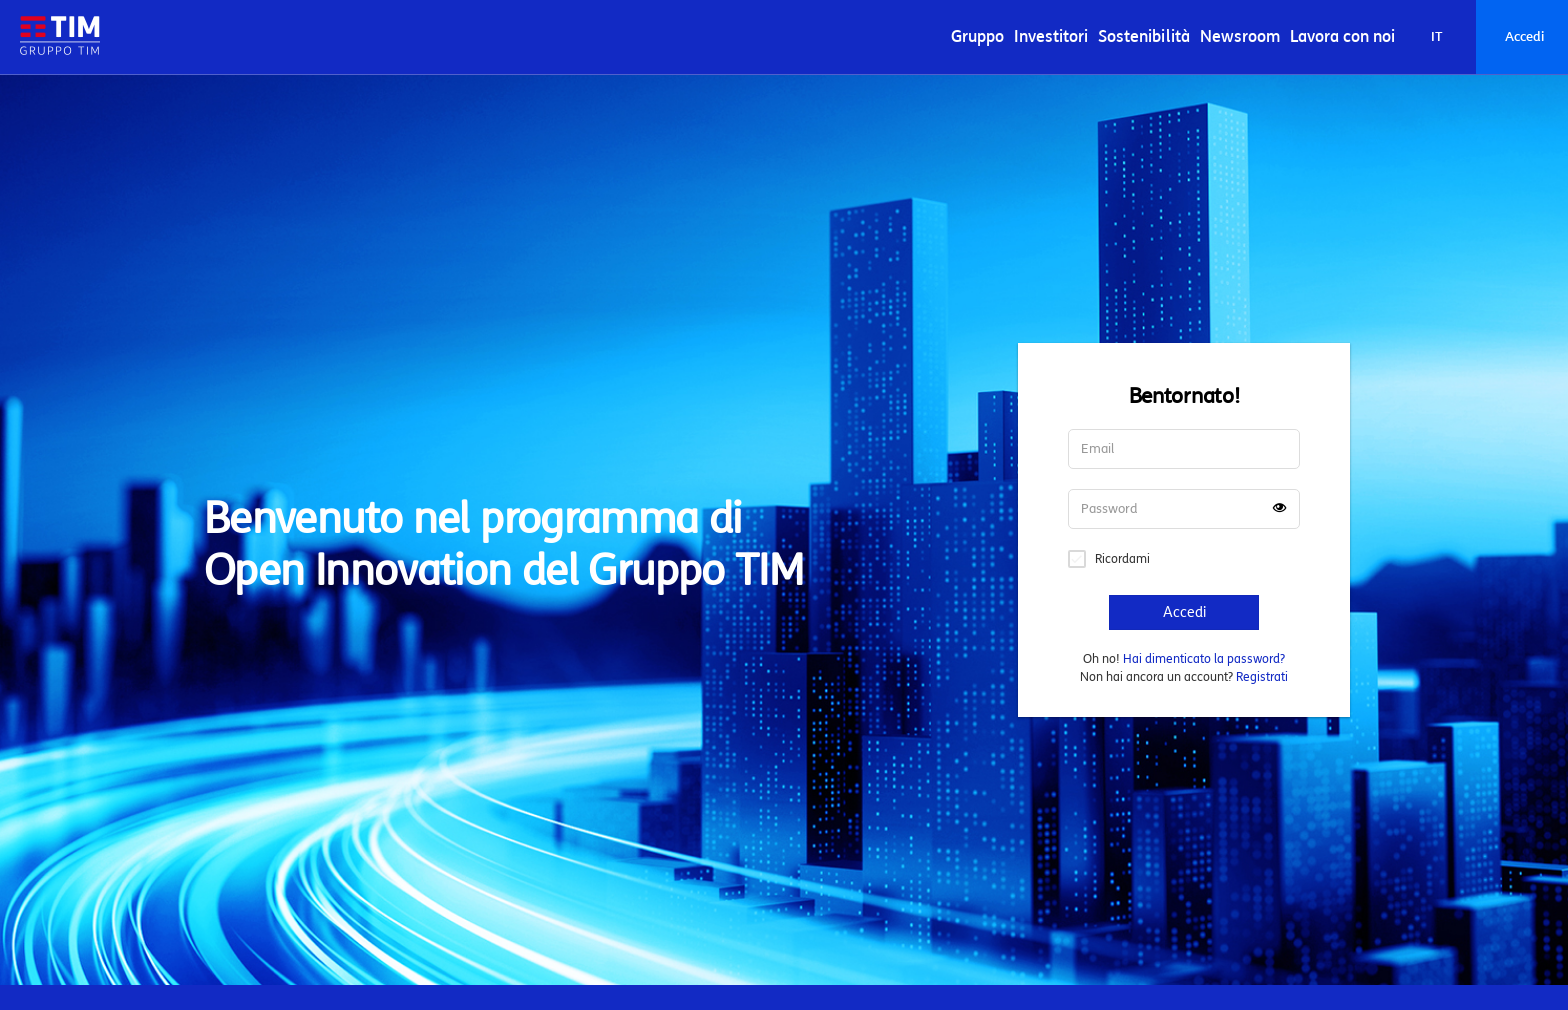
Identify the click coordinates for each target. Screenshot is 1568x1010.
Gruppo (977, 36)
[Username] (1184, 449)
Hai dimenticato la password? (1204, 658)
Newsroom (1240, 36)
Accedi (1524, 37)
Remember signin (1077, 559)
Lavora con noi (1342, 36)
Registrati (1262, 676)
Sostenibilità (1144, 36)
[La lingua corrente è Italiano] (1437, 37)
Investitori (1051, 36)
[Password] (1184, 509)
